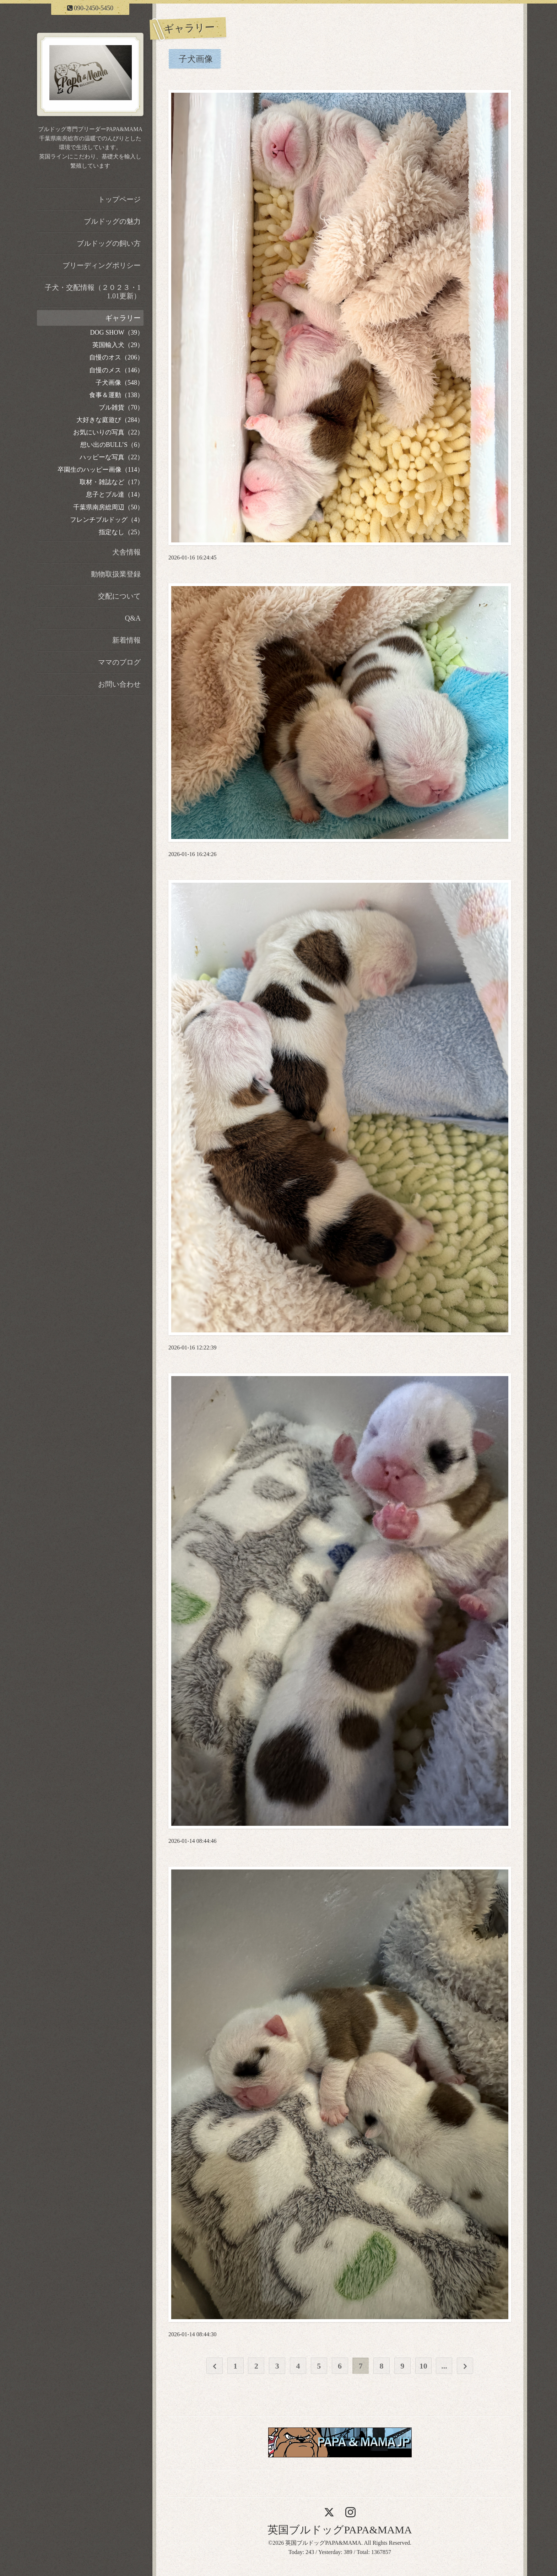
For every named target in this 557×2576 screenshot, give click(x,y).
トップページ (119, 199)
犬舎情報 (126, 552)
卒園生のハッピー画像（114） (101, 469)
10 (423, 2365)
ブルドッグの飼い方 (109, 243)
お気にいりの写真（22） (108, 432)
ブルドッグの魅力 (112, 221)
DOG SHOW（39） (117, 332)
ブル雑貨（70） (121, 407)
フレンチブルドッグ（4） (107, 519)
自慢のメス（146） (116, 370)
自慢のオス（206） (116, 357)
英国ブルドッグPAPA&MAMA (339, 2530)
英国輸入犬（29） (118, 344)
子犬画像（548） (120, 382)
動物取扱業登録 (116, 574)
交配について (119, 596)
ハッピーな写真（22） (112, 457)
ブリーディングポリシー (102, 265)
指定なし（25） (121, 532)
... (444, 2365)
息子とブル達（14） (115, 494)
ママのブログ (119, 662)
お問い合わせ (119, 684)
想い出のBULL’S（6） (112, 444)
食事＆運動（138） (116, 395)
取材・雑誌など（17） (112, 482)
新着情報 (126, 640)
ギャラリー (123, 318)
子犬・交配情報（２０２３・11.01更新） (93, 291)
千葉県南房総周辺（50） (108, 507)
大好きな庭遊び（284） (110, 419)
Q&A (133, 618)
